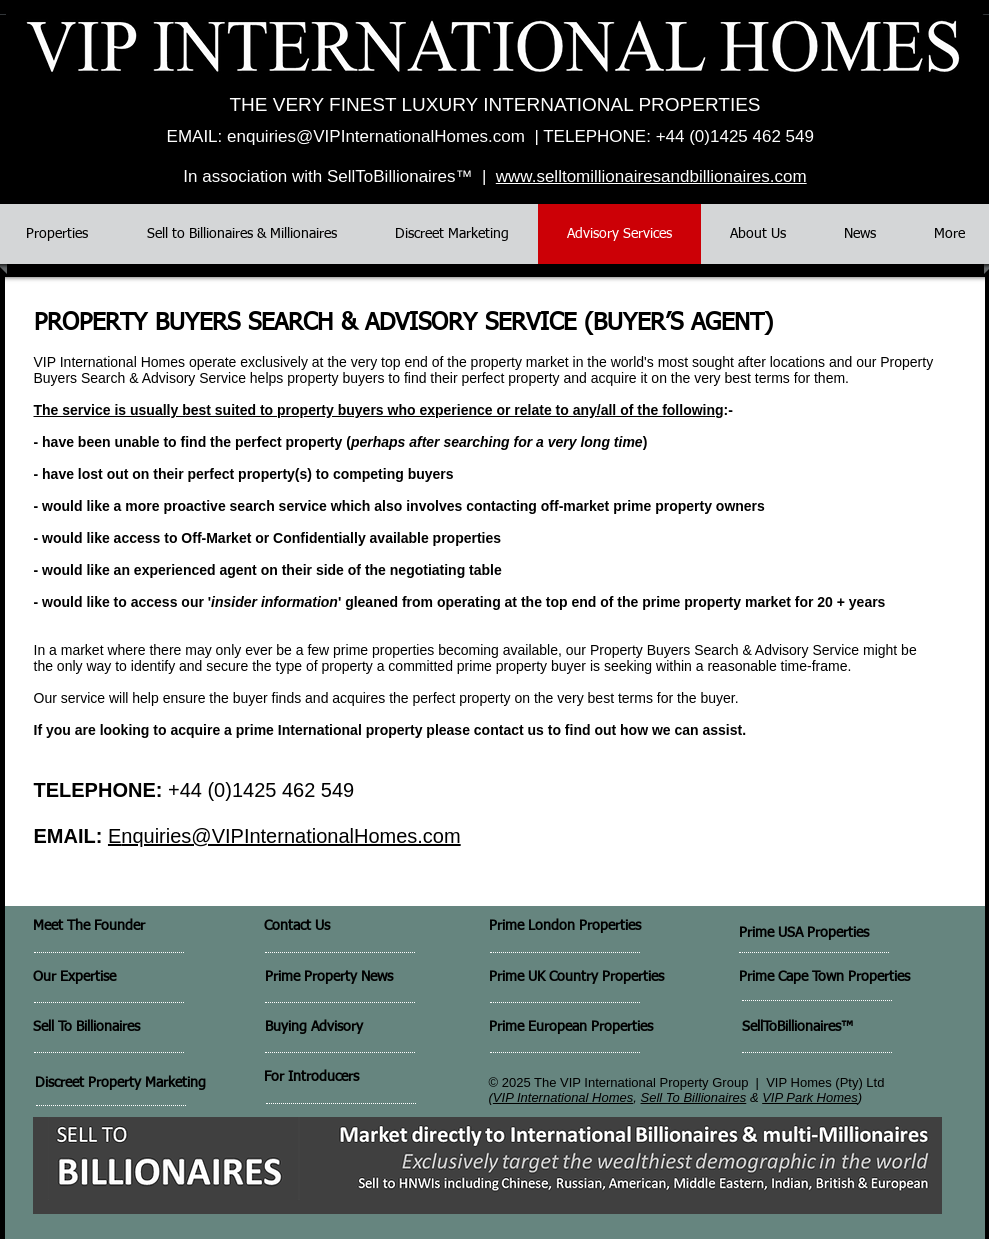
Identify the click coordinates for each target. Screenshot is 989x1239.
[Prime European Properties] (587, 1028)
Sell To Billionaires (694, 1097)
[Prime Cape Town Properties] (855, 978)
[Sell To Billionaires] (126, 1028)
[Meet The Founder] (138, 927)
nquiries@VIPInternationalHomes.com (290, 836)
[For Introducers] (361, 1078)
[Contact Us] (335, 927)
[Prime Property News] (354, 978)
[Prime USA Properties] (852, 934)
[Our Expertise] (106, 978)
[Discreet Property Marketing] (134, 1084)
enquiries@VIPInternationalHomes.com (376, 136)
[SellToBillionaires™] (837, 1028)
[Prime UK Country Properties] (620, 978)
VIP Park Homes (810, 1097)
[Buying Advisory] (363, 1028)
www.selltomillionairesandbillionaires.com (651, 176)
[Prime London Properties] (593, 927)
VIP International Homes (563, 1097)
